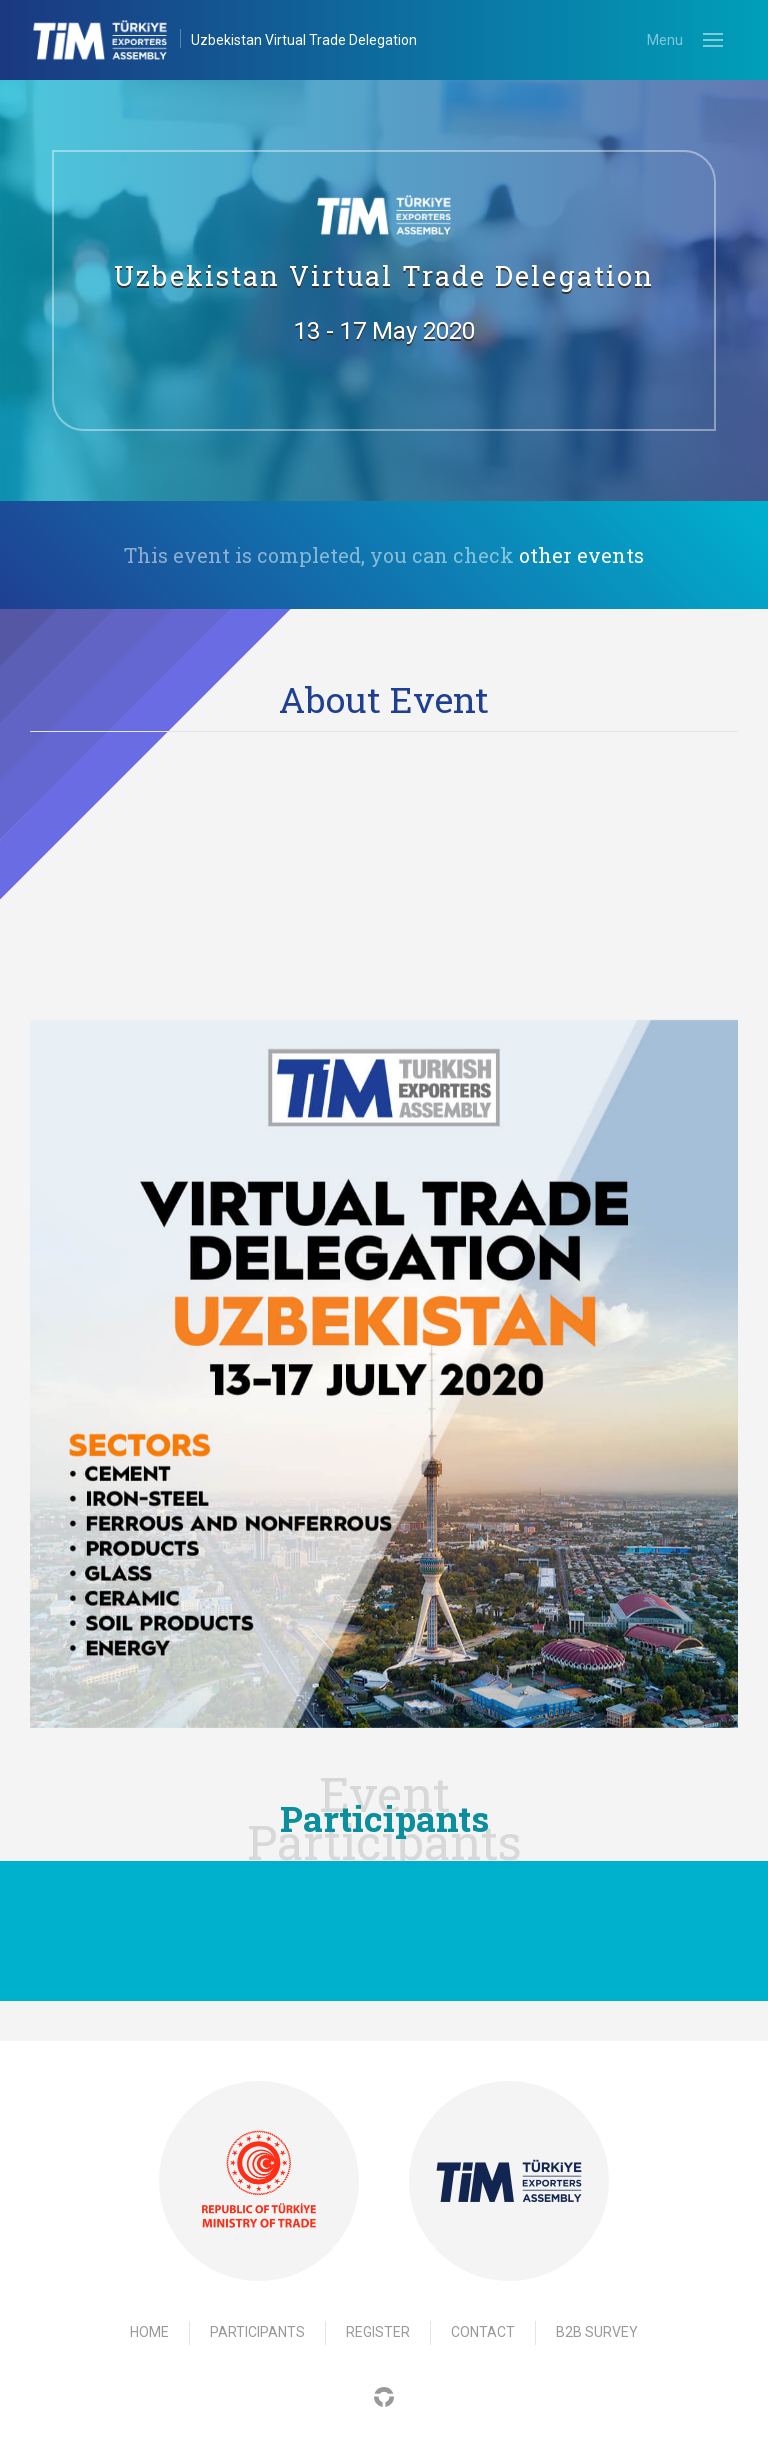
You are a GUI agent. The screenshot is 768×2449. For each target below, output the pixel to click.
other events (581, 555)
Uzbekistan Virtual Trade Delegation (304, 40)
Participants (257, 2332)
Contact (483, 2332)
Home (149, 2332)
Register (378, 2332)
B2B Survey (597, 2332)
